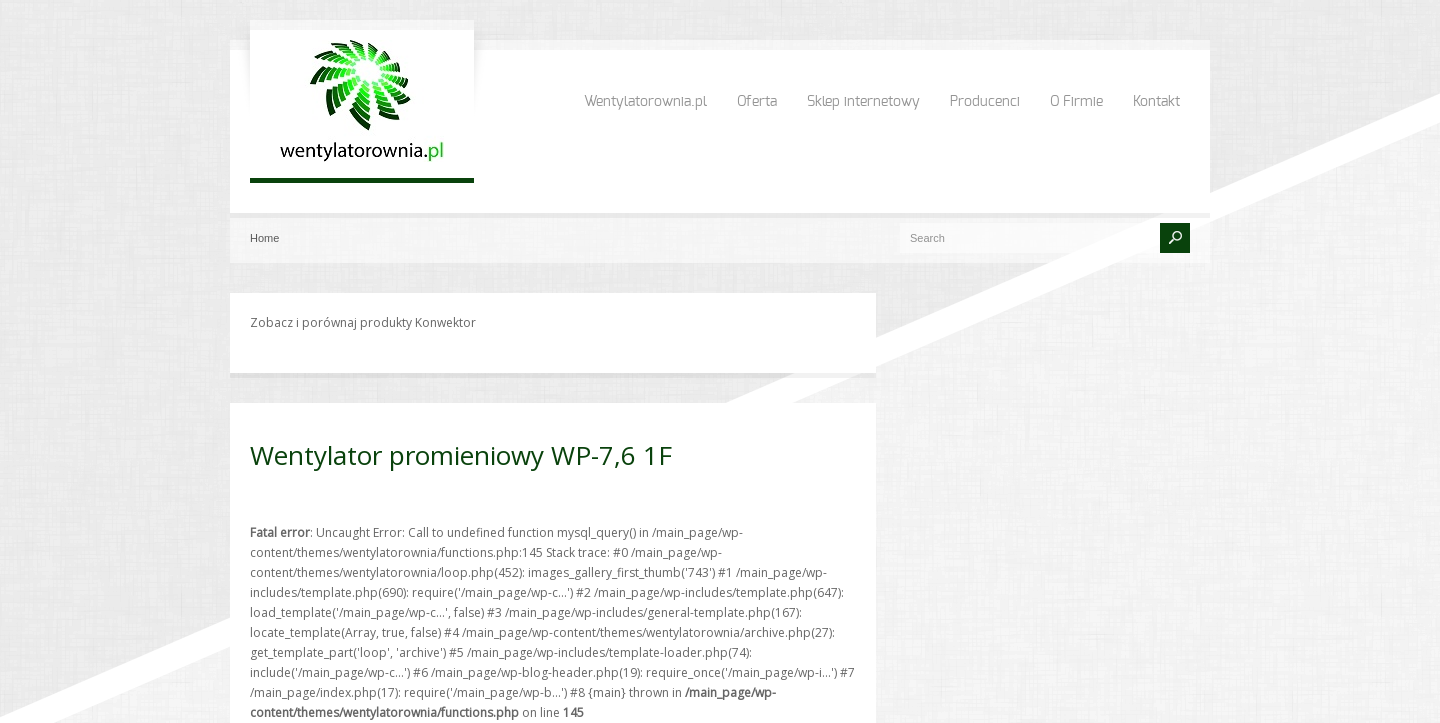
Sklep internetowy (863, 102)
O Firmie (1076, 102)
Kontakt (1156, 102)
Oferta (757, 102)
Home (264, 238)
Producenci (985, 102)
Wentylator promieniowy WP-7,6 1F (461, 455)
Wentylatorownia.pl (645, 102)
